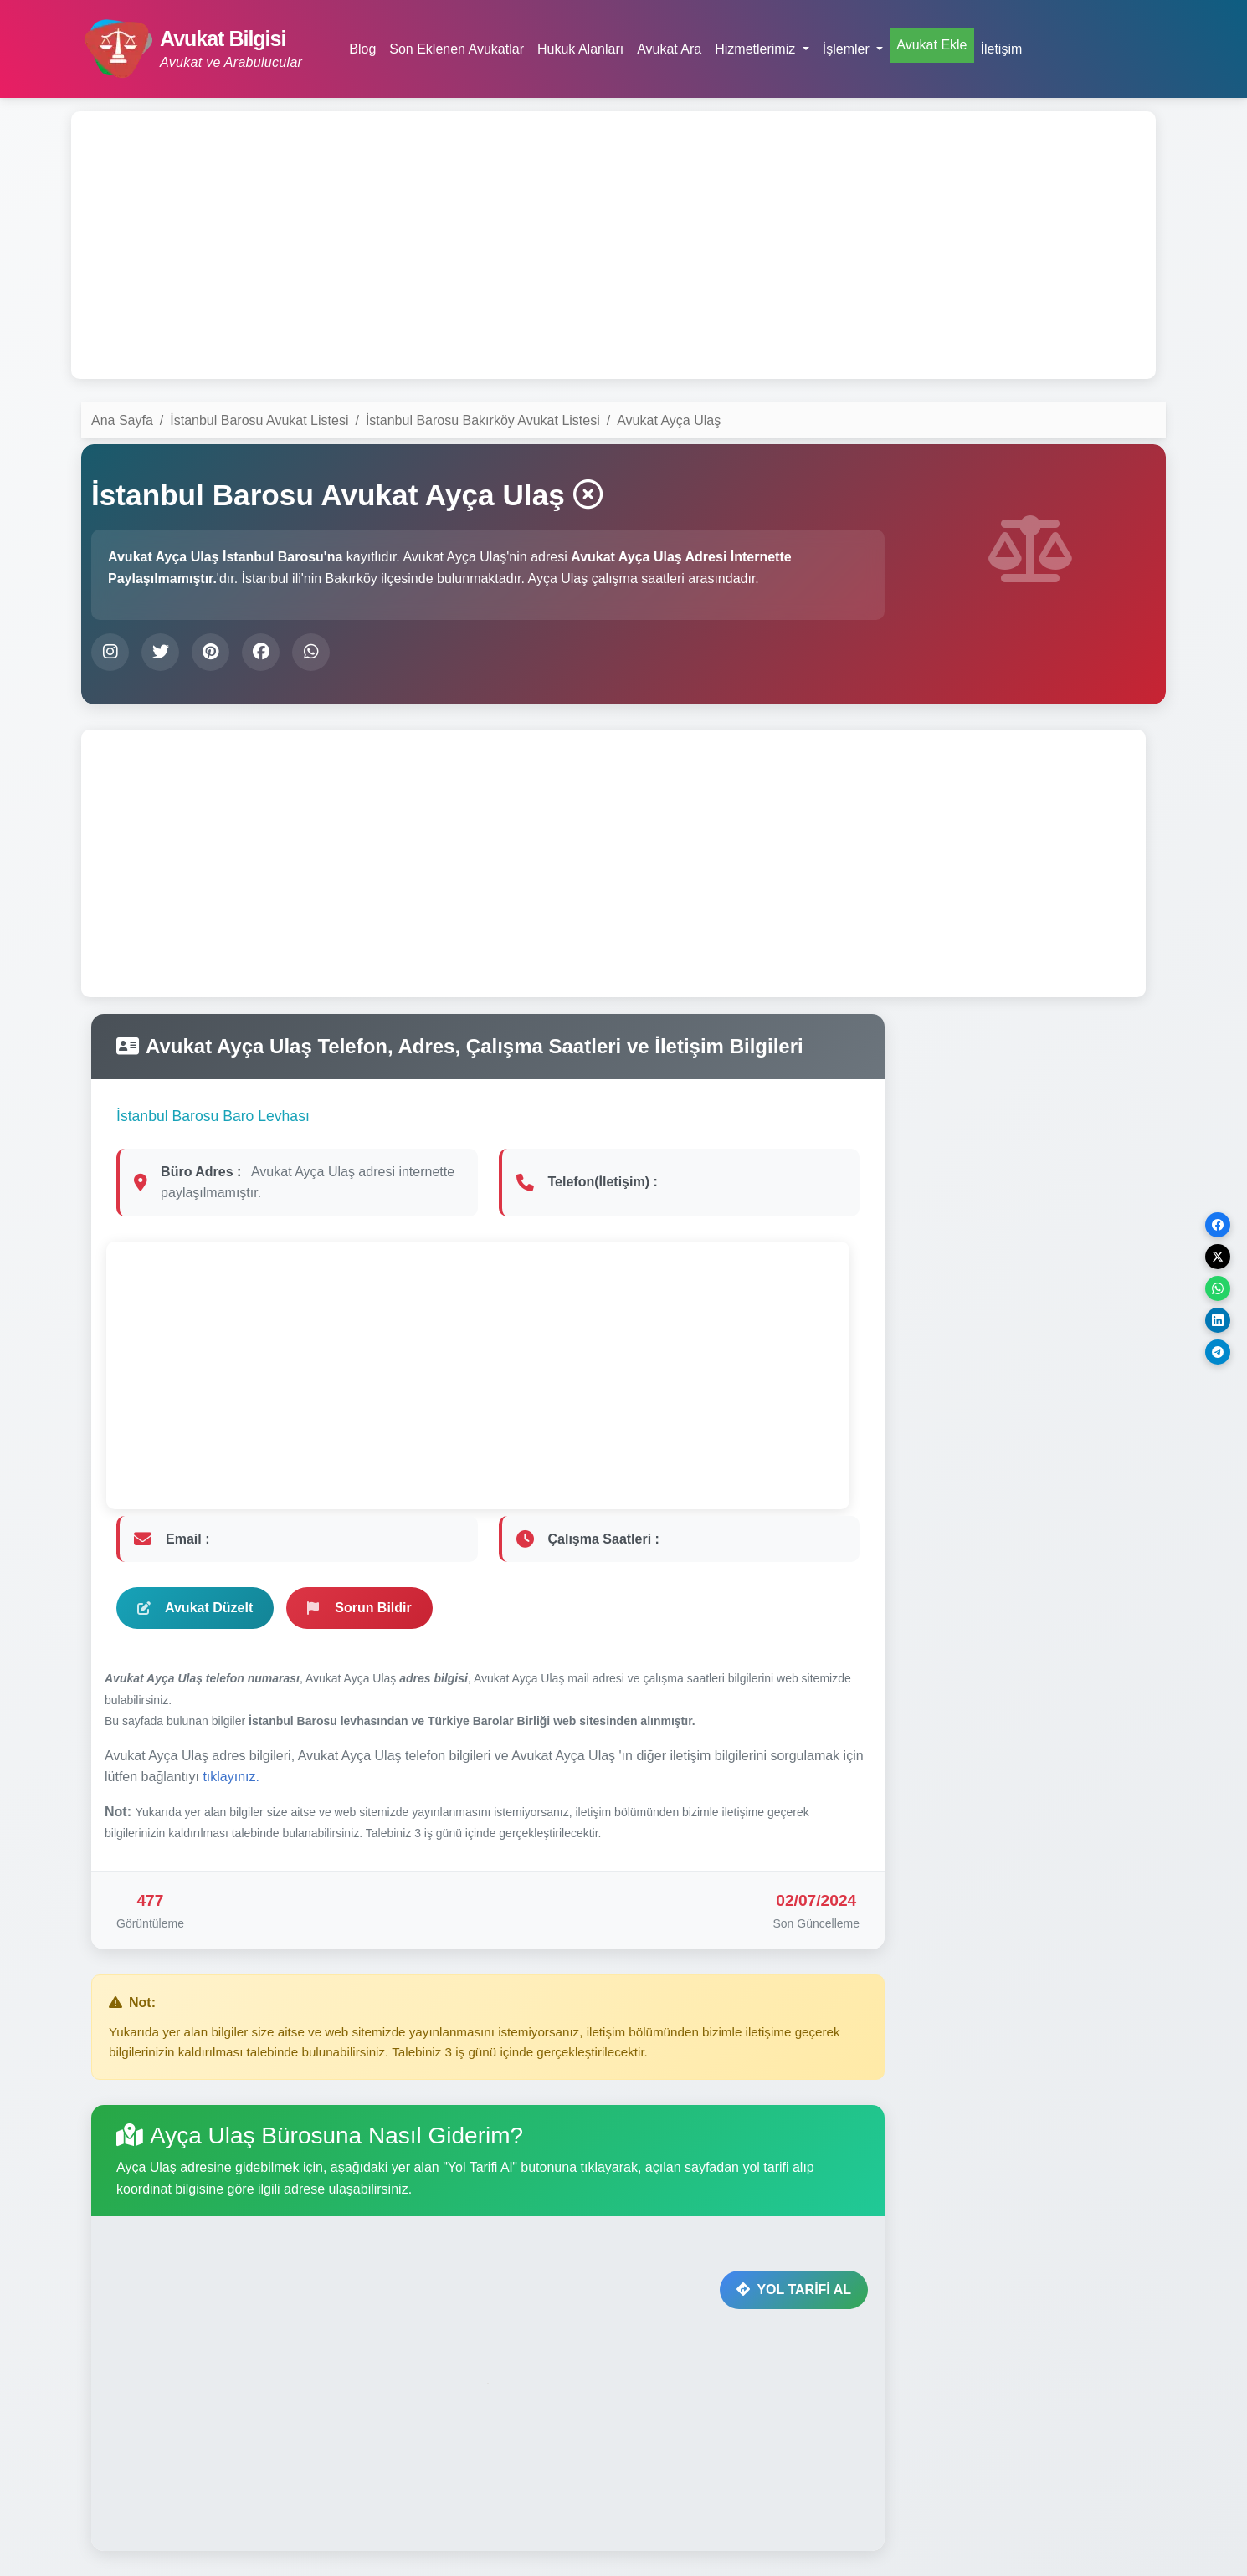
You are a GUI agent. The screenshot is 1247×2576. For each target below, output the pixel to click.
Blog (362, 49)
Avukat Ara (669, 49)
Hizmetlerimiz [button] (756, 49)
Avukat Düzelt (195, 1607)
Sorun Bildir (359, 1607)
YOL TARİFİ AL (793, 2289)
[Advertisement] (613, 245)
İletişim (1002, 49)
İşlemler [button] (848, 49)
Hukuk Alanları (580, 49)
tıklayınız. (231, 1776)
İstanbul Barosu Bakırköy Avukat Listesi (483, 420)
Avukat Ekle (931, 45)
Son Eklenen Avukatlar (456, 49)
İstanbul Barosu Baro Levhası (213, 1116)
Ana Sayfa (122, 420)
